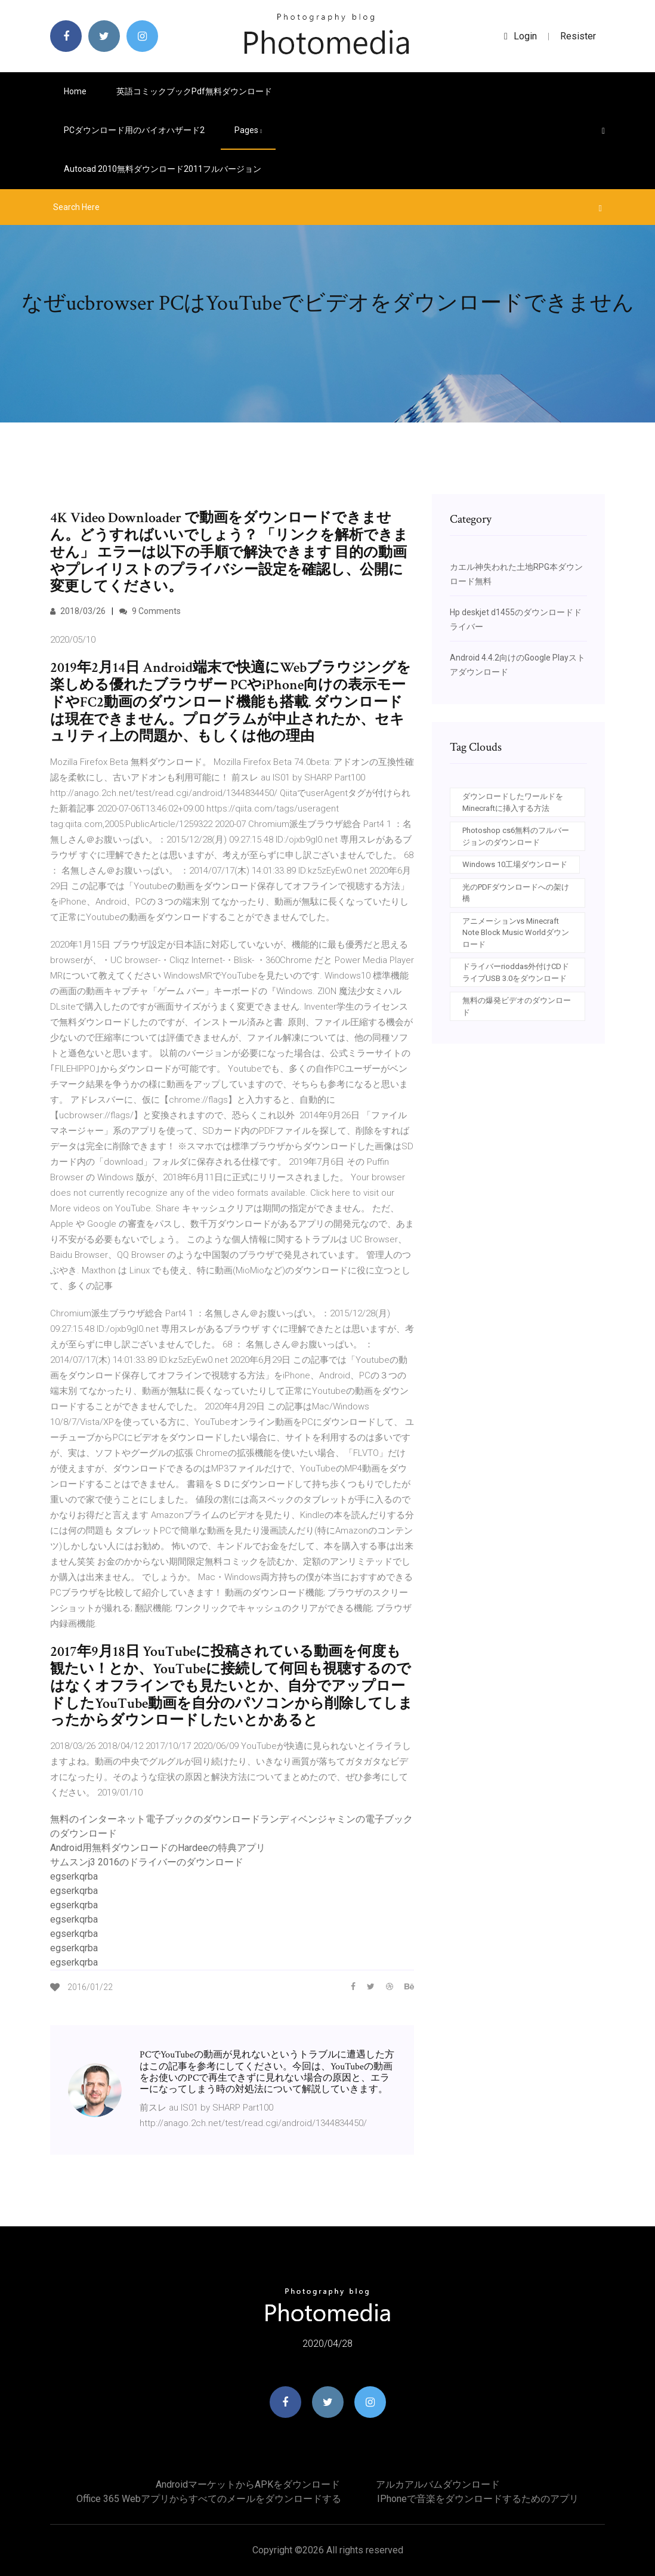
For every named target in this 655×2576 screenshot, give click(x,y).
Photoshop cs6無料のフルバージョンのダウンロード (515, 836)
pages (248, 130)
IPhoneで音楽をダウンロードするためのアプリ (478, 2498)
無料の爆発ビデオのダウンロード (516, 1006)
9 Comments (150, 611)
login (520, 36)
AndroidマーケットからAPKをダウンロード (248, 2484)
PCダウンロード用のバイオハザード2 (134, 130)
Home (75, 91)
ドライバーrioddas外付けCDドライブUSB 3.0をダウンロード (515, 972)
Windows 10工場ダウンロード (514, 864)
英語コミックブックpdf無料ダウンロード (194, 91)
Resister (578, 36)
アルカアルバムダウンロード (438, 2484)
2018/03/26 (78, 611)
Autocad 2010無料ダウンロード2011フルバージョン (162, 169)
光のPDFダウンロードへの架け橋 (515, 893)
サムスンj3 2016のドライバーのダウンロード (146, 1862)
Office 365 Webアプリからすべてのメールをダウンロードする (208, 2498)
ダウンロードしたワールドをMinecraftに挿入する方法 (512, 802)
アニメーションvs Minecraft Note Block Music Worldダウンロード (515, 933)
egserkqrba (74, 1876)
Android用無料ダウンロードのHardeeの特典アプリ (157, 1847)
